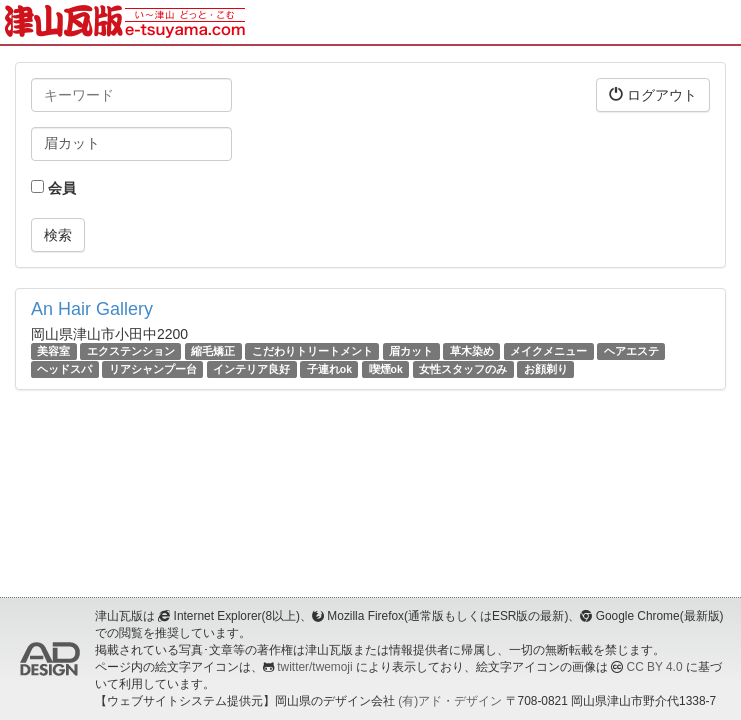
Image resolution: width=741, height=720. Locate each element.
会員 (53, 188)
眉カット (411, 351)
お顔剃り (546, 369)
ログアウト (653, 94)
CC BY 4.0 (655, 667)
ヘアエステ (631, 351)
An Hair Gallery (92, 309)
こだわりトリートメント (312, 351)
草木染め (472, 351)
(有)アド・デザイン (450, 701)
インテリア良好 (251, 369)
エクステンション (131, 351)
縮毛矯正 (213, 351)
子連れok (329, 369)
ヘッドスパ (64, 369)
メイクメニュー (548, 351)
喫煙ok (386, 369)
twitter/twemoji (314, 667)
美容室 (53, 351)
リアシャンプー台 (153, 369)
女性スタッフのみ (463, 369)
